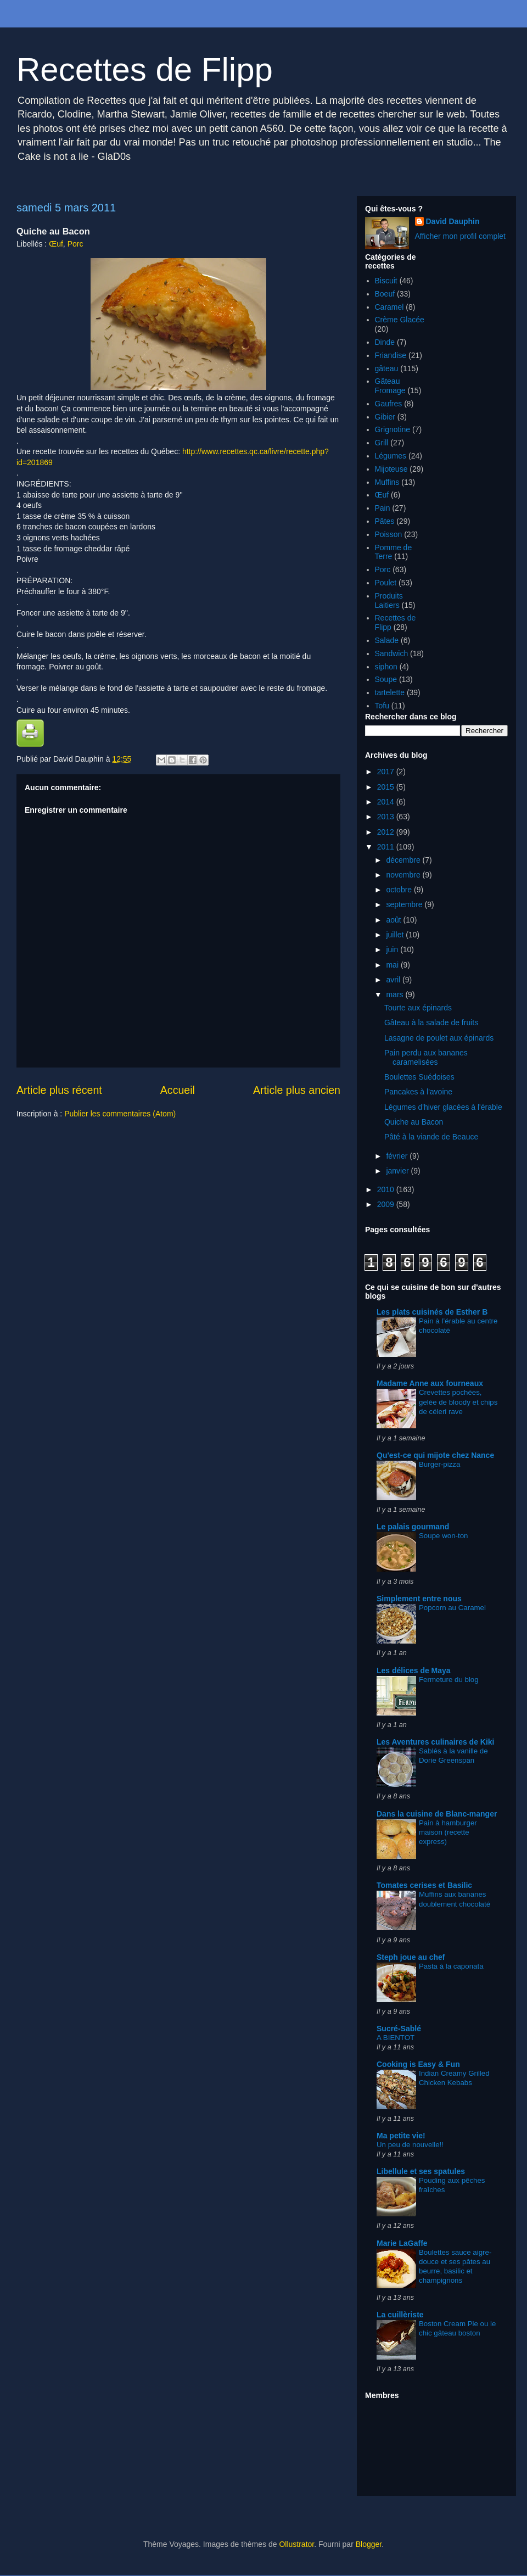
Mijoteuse (391, 469)
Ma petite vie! (401, 2135)
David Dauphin (453, 221)
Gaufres (388, 403)
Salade (387, 640)
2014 (386, 801)
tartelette (390, 692)
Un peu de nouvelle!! (410, 2145)
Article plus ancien (296, 1090)
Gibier (385, 416)
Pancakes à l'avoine (418, 1091)
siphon (386, 666)
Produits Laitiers (389, 600)
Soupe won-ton (443, 1536)
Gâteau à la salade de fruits (431, 1022)
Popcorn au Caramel (452, 1607)
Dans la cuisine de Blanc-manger (437, 1813)
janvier (398, 1170)
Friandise (391, 355)
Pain (382, 508)
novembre (404, 874)
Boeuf (385, 293)
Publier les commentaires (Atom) (120, 1113)
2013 (386, 816)
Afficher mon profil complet (460, 236)
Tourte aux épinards (418, 1007)
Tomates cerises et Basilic (424, 1885)
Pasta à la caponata (451, 1966)
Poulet (386, 582)
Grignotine (393, 429)
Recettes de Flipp (144, 69)
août (394, 919)
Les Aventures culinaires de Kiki (436, 1741)
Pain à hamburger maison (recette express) (448, 1832)
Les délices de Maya (414, 1670)
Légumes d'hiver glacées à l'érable (443, 1107)
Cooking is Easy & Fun (418, 2064)
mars (395, 994)
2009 (386, 1204)
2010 (386, 1189)
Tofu (382, 705)
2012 (386, 832)
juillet (396, 934)
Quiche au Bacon (413, 1121)
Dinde (385, 342)
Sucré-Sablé (399, 2028)
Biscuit (386, 280)
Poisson (388, 534)
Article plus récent (59, 1090)
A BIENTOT (395, 2037)
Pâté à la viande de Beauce (431, 1136)
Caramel (389, 307)
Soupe (386, 679)
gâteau (387, 368)
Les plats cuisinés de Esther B (432, 1311)
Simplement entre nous (419, 1598)
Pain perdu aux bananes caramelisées (426, 1057)
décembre (404, 860)
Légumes (391, 455)
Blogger (369, 2544)
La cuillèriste (400, 2314)
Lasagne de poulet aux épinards (439, 1037)
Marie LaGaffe (402, 2243)
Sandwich (391, 653)
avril (394, 979)
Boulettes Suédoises (419, 1076)
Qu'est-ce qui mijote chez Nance (435, 1455)
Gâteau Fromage (390, 386)
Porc (75, 243)
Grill (382, 442)
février (398, 1156)
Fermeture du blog (449, 1679)
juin (393, 949)
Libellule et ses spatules (421, 2171)
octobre (400, 889)
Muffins (387, 482)
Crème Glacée (399, 319)
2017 (386, 771)
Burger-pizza (439, 1464)
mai (393, 964)
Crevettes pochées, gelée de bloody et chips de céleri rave (458, 1402)
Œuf (56, 243)
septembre (405, 904)
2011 (386, 846)
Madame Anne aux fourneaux (430, 1383)
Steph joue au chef (411, 1957)
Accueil (177, 1090)
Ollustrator (296, 2544)
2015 (386, 787)
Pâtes (385, 521)
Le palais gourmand (413, 1526)
